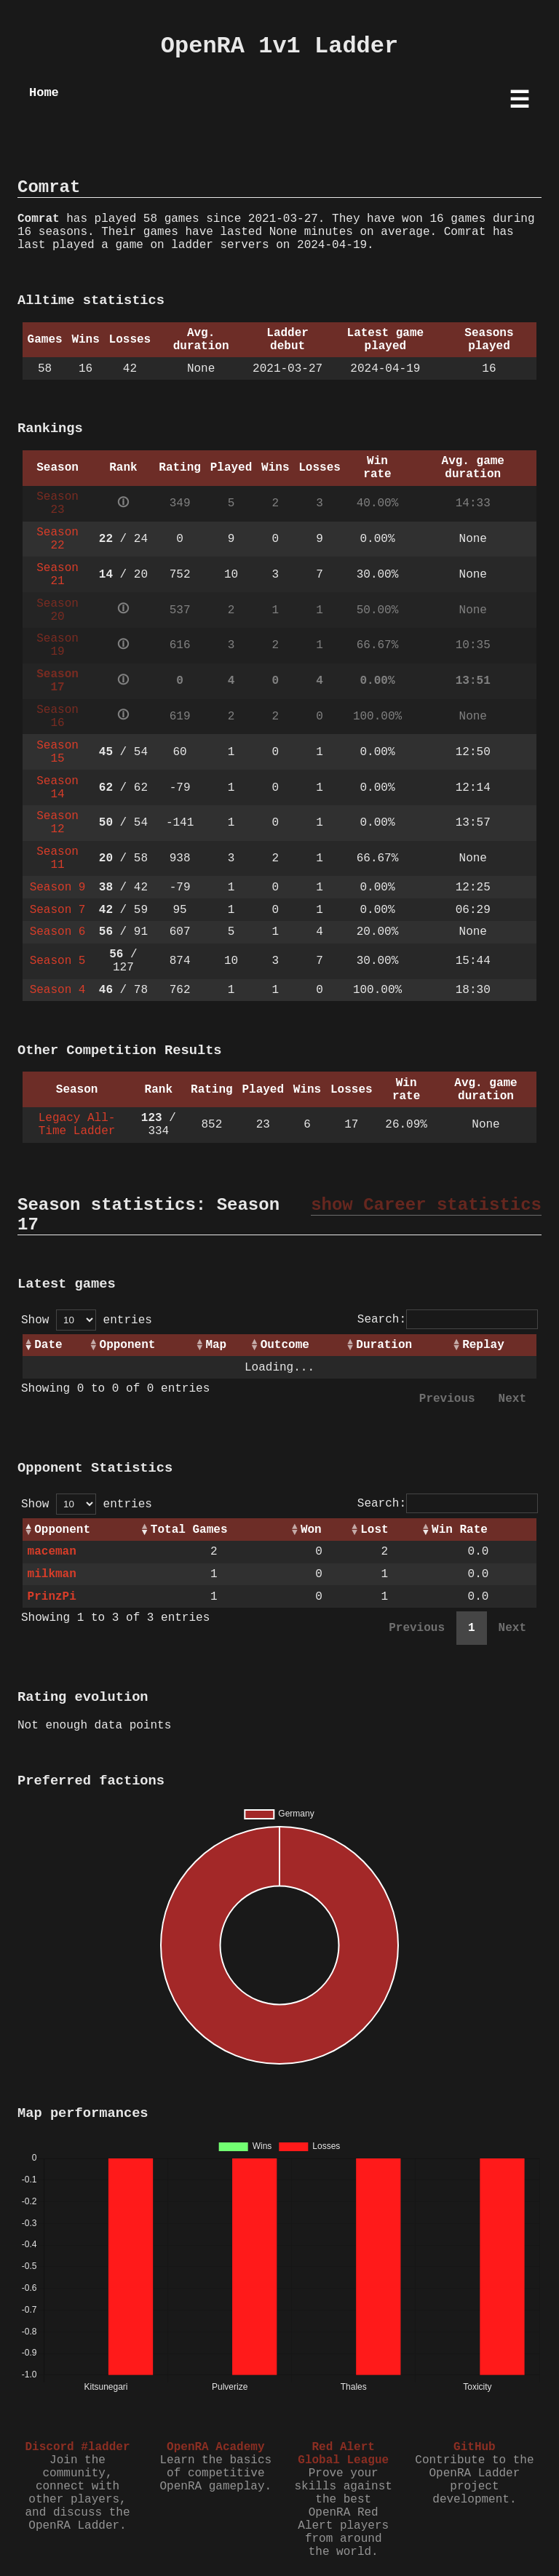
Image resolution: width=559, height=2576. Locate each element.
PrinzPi (52, 1596)
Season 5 (58, 961)
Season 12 (57, 823)
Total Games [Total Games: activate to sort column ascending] (189, 1529)
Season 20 (57, 610)
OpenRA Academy (215, 2447)
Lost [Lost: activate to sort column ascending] (374, 1529)
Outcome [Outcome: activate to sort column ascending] (285, 1345)
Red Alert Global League (343, 2454)
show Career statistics (426, 1205)
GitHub (474, 2447)
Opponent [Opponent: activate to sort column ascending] (128, 1345)
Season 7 (58, 910)
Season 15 (57, 752)
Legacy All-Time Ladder (77, 1125)
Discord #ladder (77, 2447)
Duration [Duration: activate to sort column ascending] (384, 1345)
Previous (447, 1398)
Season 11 (57, 858)
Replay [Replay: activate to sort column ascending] (483, 1345)
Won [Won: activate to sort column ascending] (311, 1529)
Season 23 (57, 503)
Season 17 (57, 681)
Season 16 (57, 716)
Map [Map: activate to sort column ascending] (215, 1345)
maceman (52, 1551)
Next (512, 1398)
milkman (52, 1574)
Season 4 (58, 990)
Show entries (86, 1320)
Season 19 (57, 645)
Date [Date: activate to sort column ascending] (48, 1345)
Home (44, 93)
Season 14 (57, 788)
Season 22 (57, 539)
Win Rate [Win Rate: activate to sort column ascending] (460, 1529)
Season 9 (58, 887)
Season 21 (57, 575)
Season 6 (58, 931)
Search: (447, 1319)
